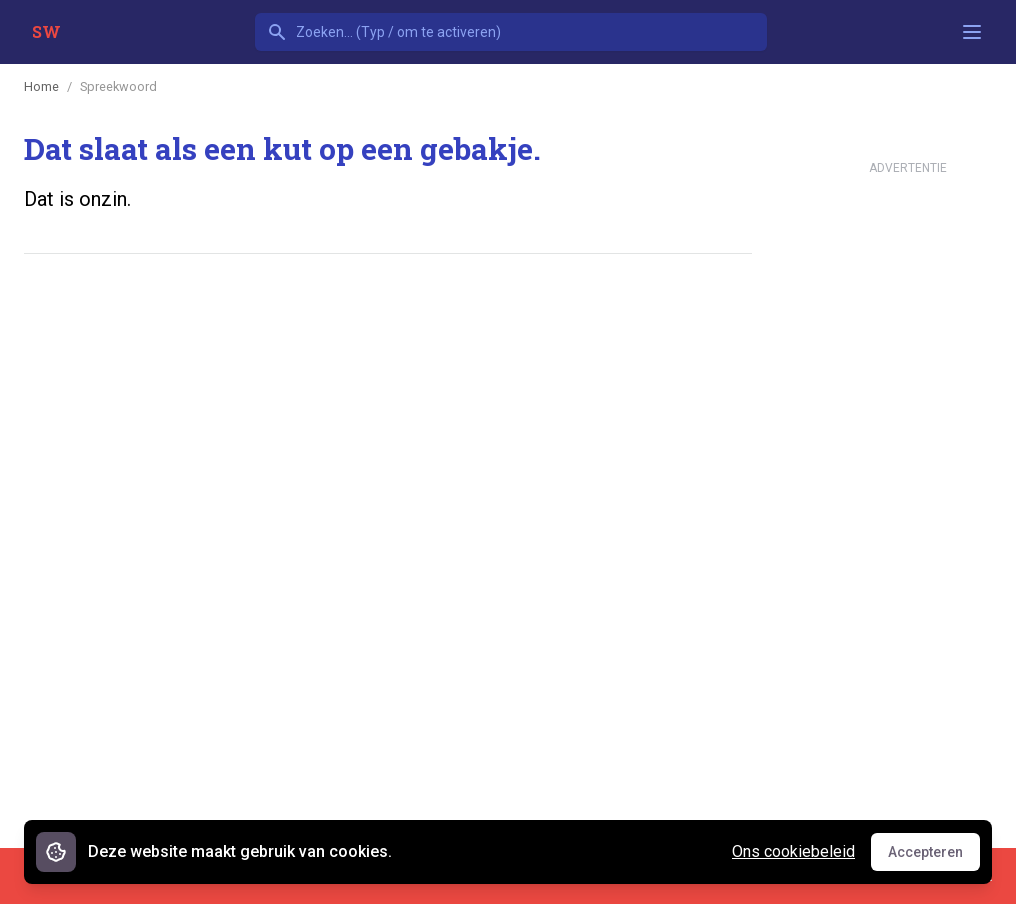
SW (46, 31)
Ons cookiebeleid (793, 851)
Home (41, 86)
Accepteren (934, 857)
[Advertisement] (388, 331)
